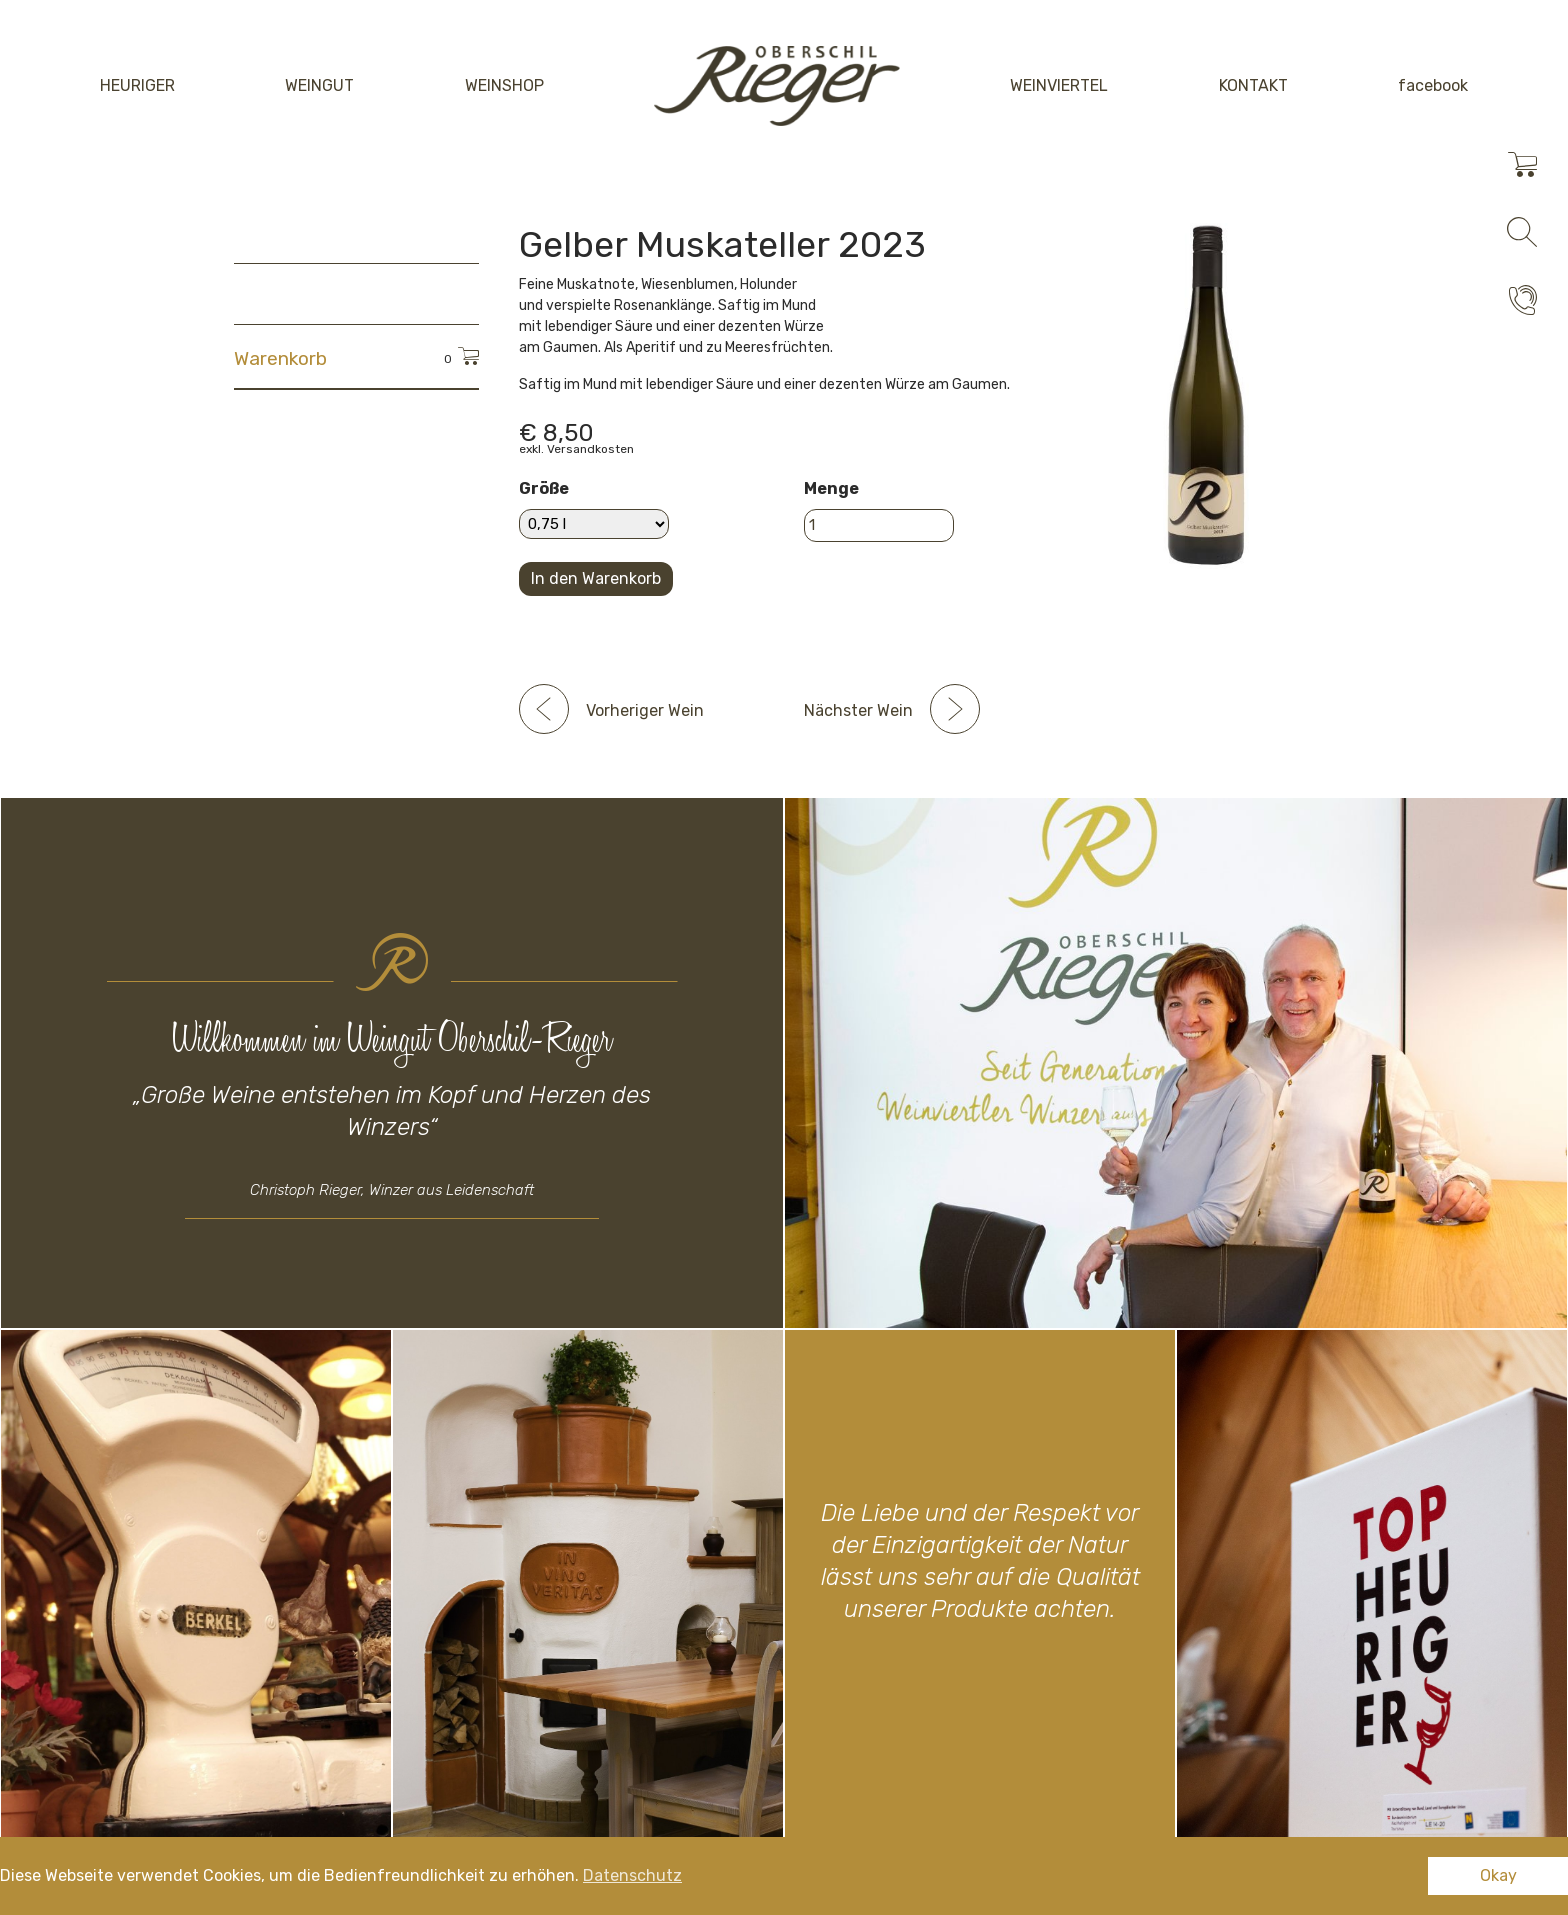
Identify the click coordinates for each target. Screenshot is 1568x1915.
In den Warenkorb (596, 578)
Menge (831, 488)
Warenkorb (280, 358)
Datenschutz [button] (632, 1875)
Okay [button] (1498, 1875)
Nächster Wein (858, 710)
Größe (544, 488)
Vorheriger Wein (645, 710)
